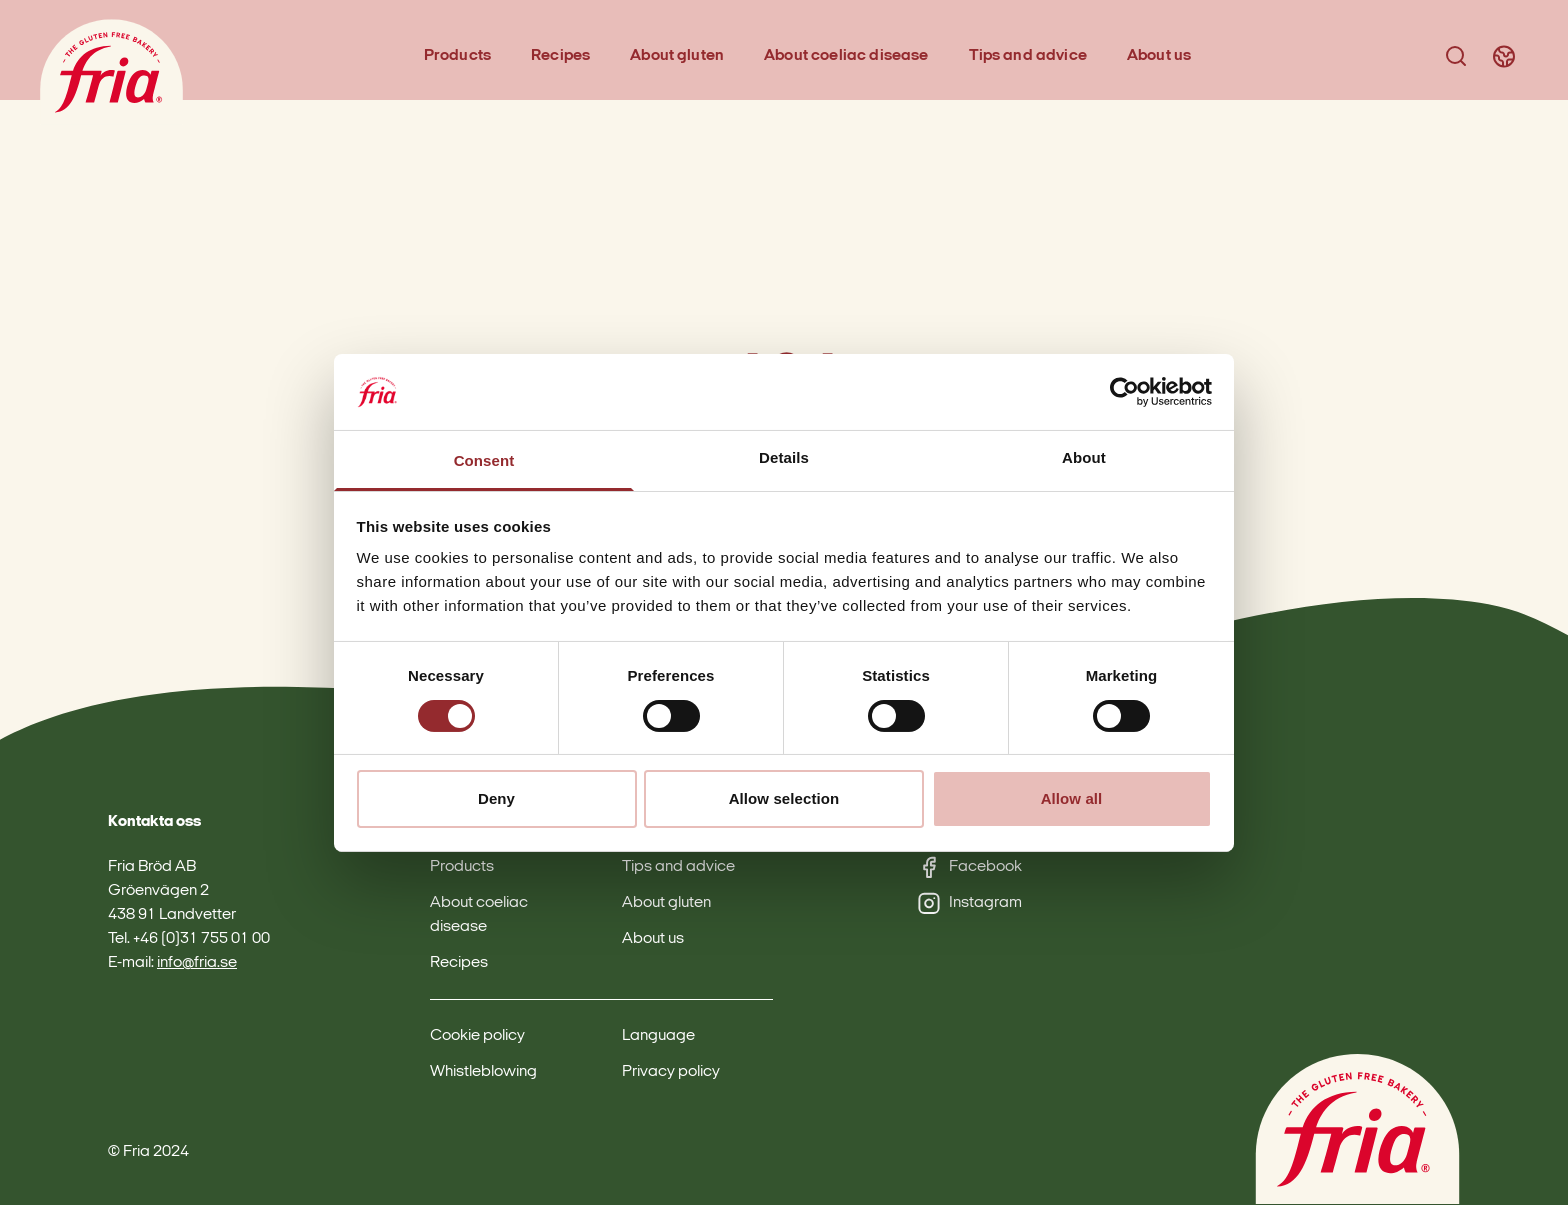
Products (457, 56)
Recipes (560, 56)
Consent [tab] (484, 460)
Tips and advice (1028, 56)
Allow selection (784, 798)
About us (1159, 56)
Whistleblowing (483, 1072)
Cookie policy (477, 1036)
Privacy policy (671, 1072)
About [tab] (1084, 457)
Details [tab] (784, 457)
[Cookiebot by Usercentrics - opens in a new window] (1124, 392)
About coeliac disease (846, 56)
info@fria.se (197, 963)
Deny (496, 798)
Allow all (1072, 798)
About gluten (677, 56)
